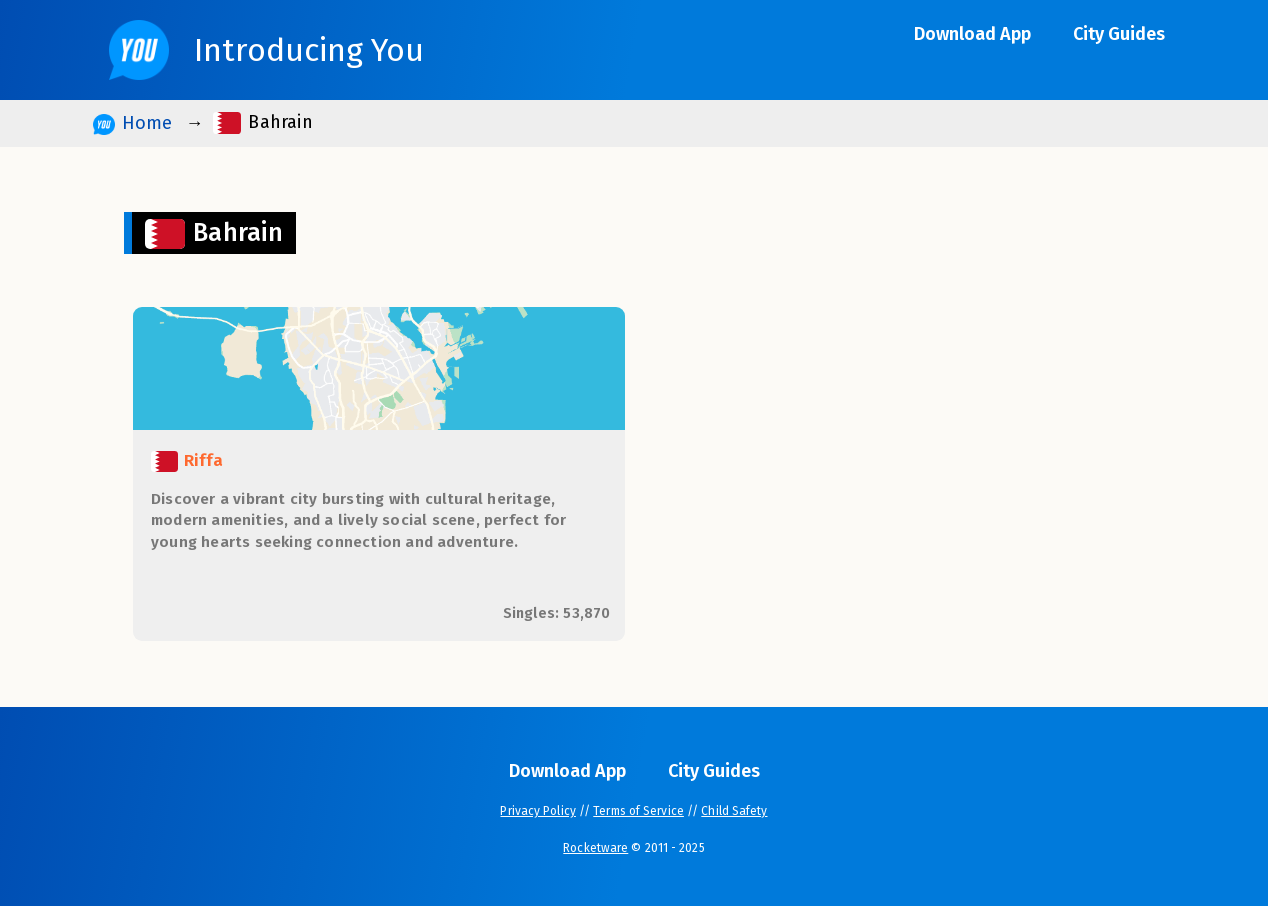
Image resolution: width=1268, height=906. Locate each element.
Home (132, 123)
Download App (972, 34)
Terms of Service (638, 811)
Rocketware (595, 848)
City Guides (1119, 34)
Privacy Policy (537, 811)
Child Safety (734, 811)
